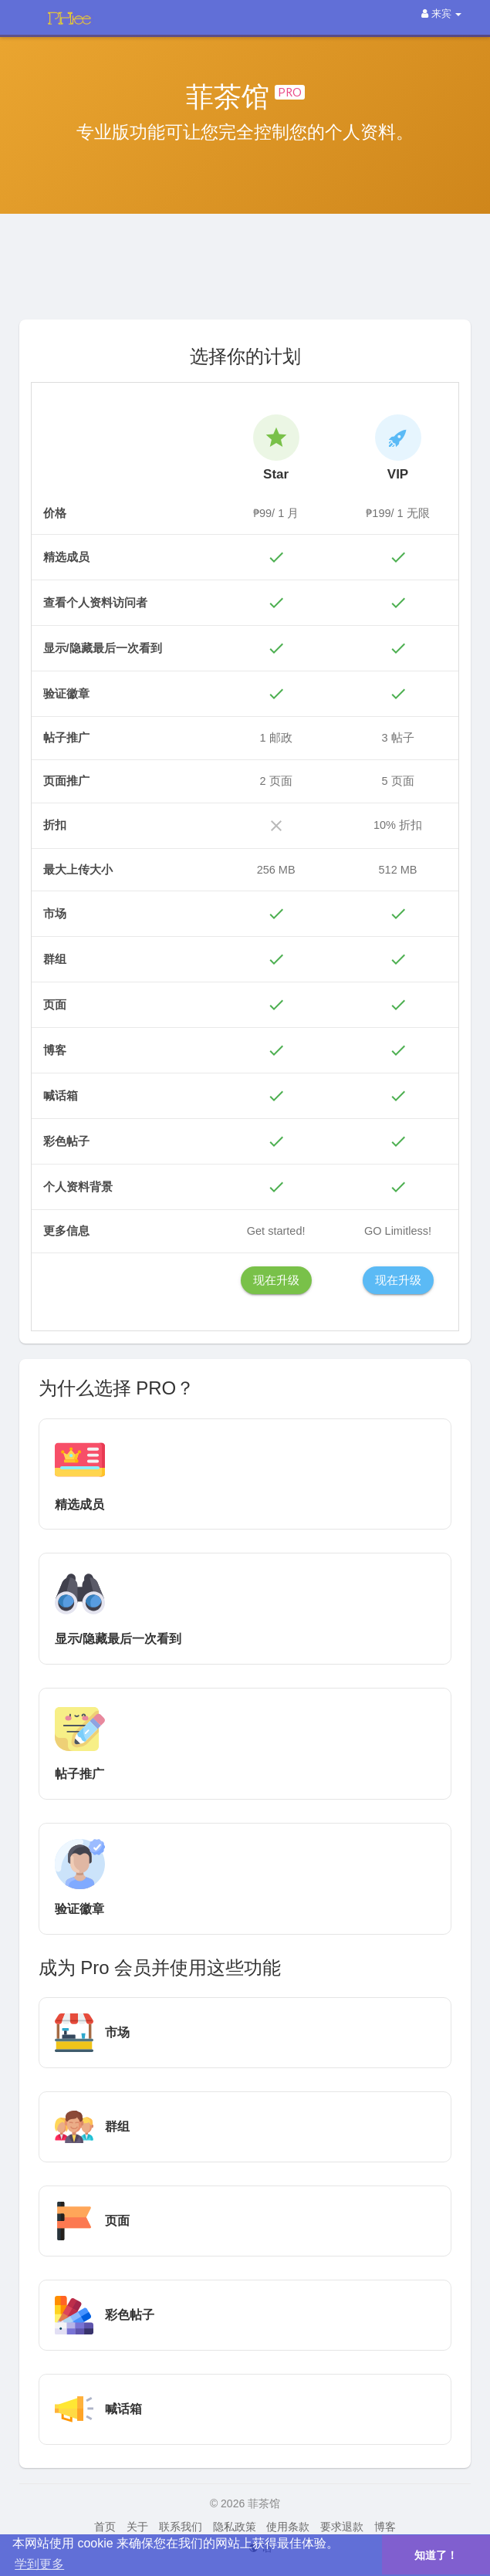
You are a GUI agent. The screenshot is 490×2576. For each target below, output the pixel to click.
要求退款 (341, 2526)
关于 (137, 2526)
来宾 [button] (441, 13)
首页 (105, 2526)
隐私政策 (234, 2526)
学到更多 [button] (39, 2564)
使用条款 (287, 2526)
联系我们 (180, 2526)
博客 (385, 2526)
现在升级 (276, 1279)
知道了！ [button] (436, 2555)
